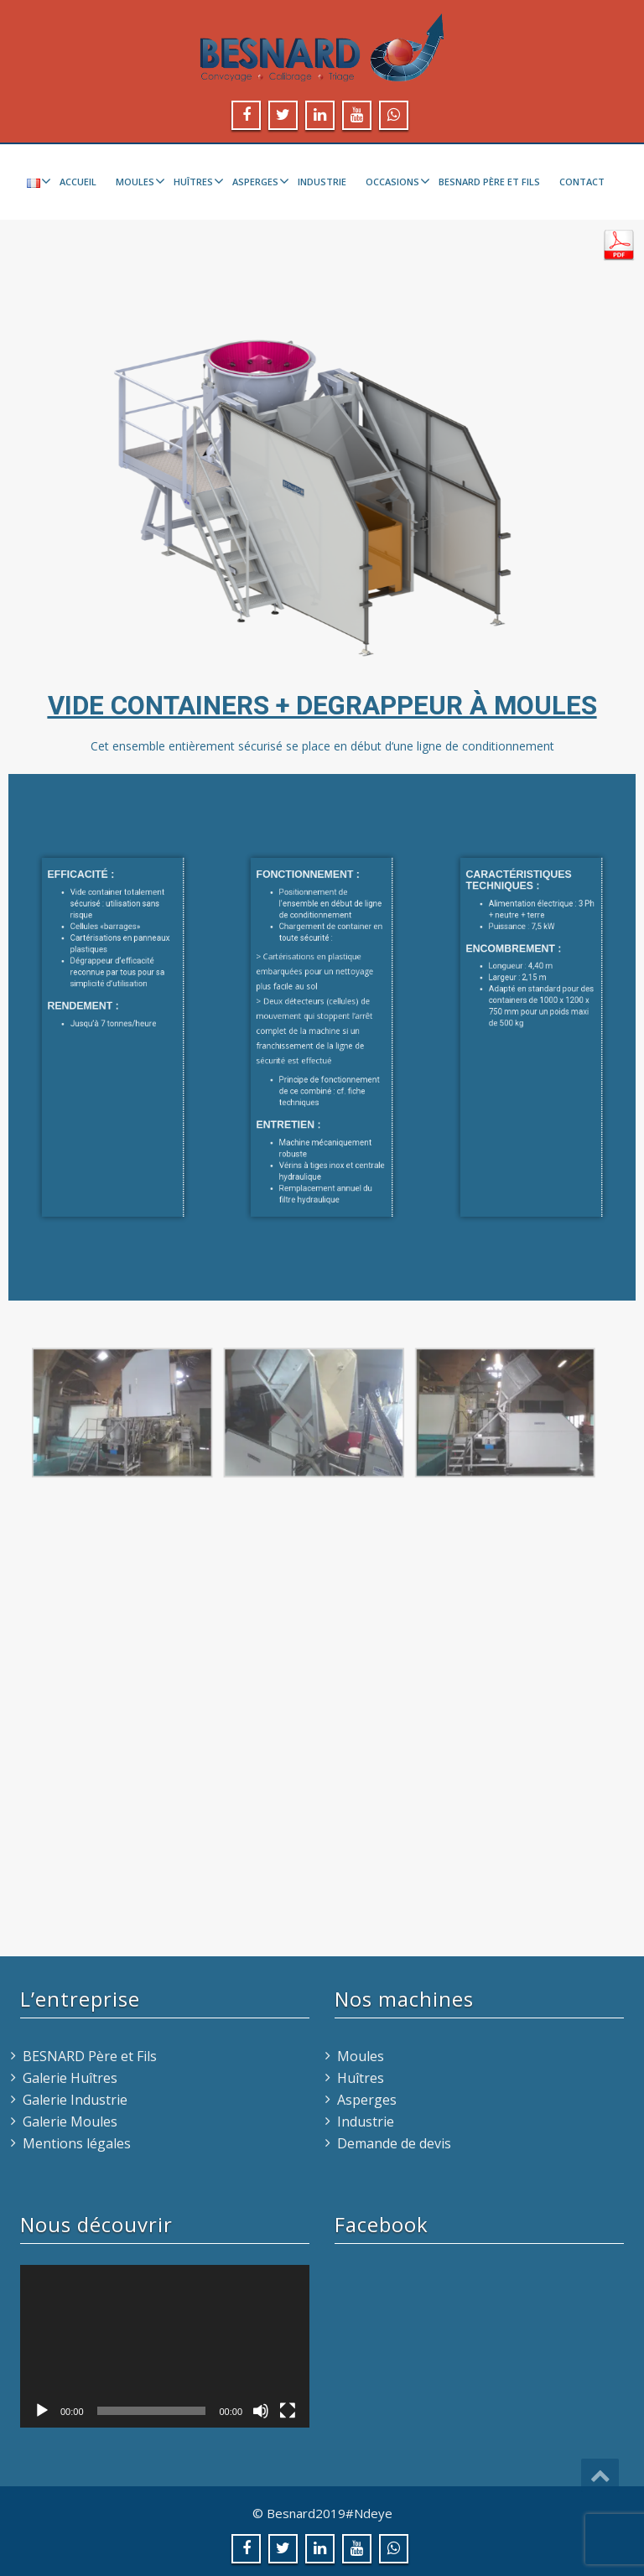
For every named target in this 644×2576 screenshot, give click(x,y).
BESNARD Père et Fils (489, 181)
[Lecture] (42, 2410)
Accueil (78, 181)
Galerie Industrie (75, 2099)
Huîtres (197, 181)
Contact (582, 181)
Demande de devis (394, 2143)
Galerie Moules (70, 2121)
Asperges (258, 181)
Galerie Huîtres (70, 2078)
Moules (138, 181)
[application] (164, 2346)
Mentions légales (77, 2143)
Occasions (396, 181)
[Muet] (260, 2410)
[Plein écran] (287, 2410)
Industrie (322, 181)
